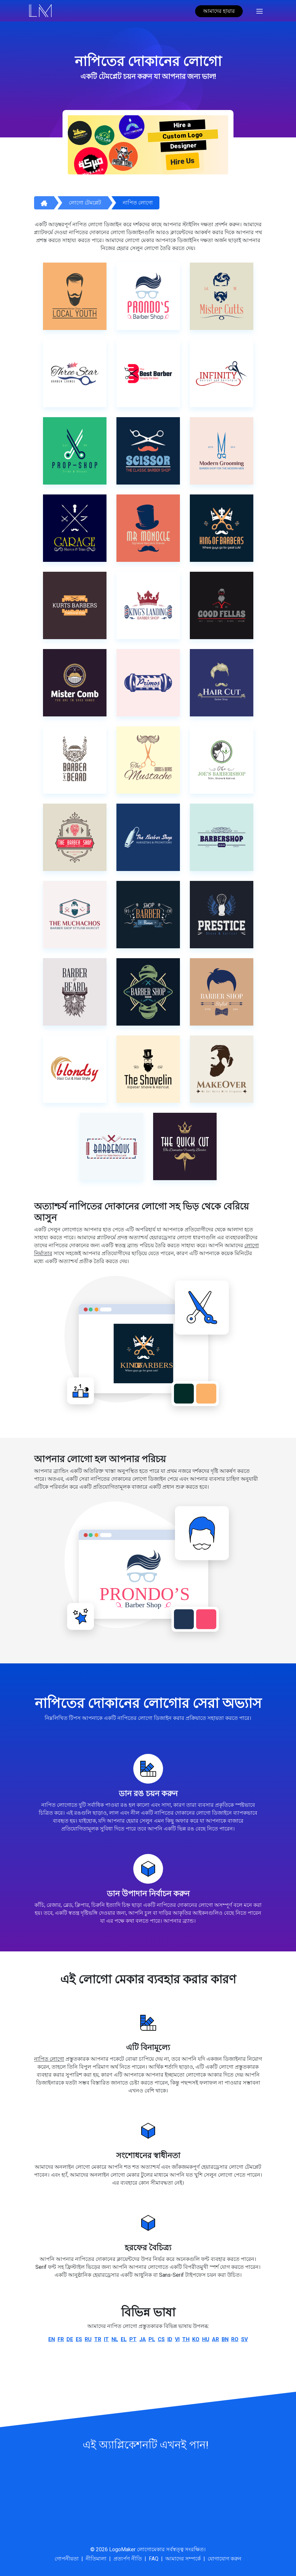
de (69, 2339)
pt (133, 2339)
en (51, 2339)
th (186, 2339)
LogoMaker (122, 2549)
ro (234, 2339)
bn (225, 2339)
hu (205, 2339)
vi (177, 2339)
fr (61, 2339)
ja (142, 2339)
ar (215, 2339)
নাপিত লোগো (138, 203)
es (79, 2339)
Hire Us (182, 161)
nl (114, 2339)
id (169, 2339)
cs (161, 2339)
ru (88, 2339)
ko (195, 2339)
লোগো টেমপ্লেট (85, 203)
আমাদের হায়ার (219, 11)
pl (151, 2339)
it (106, 2339)
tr (97, 2339)
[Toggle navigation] (259, 11)
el (124, 2339)
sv (244, 2339)
